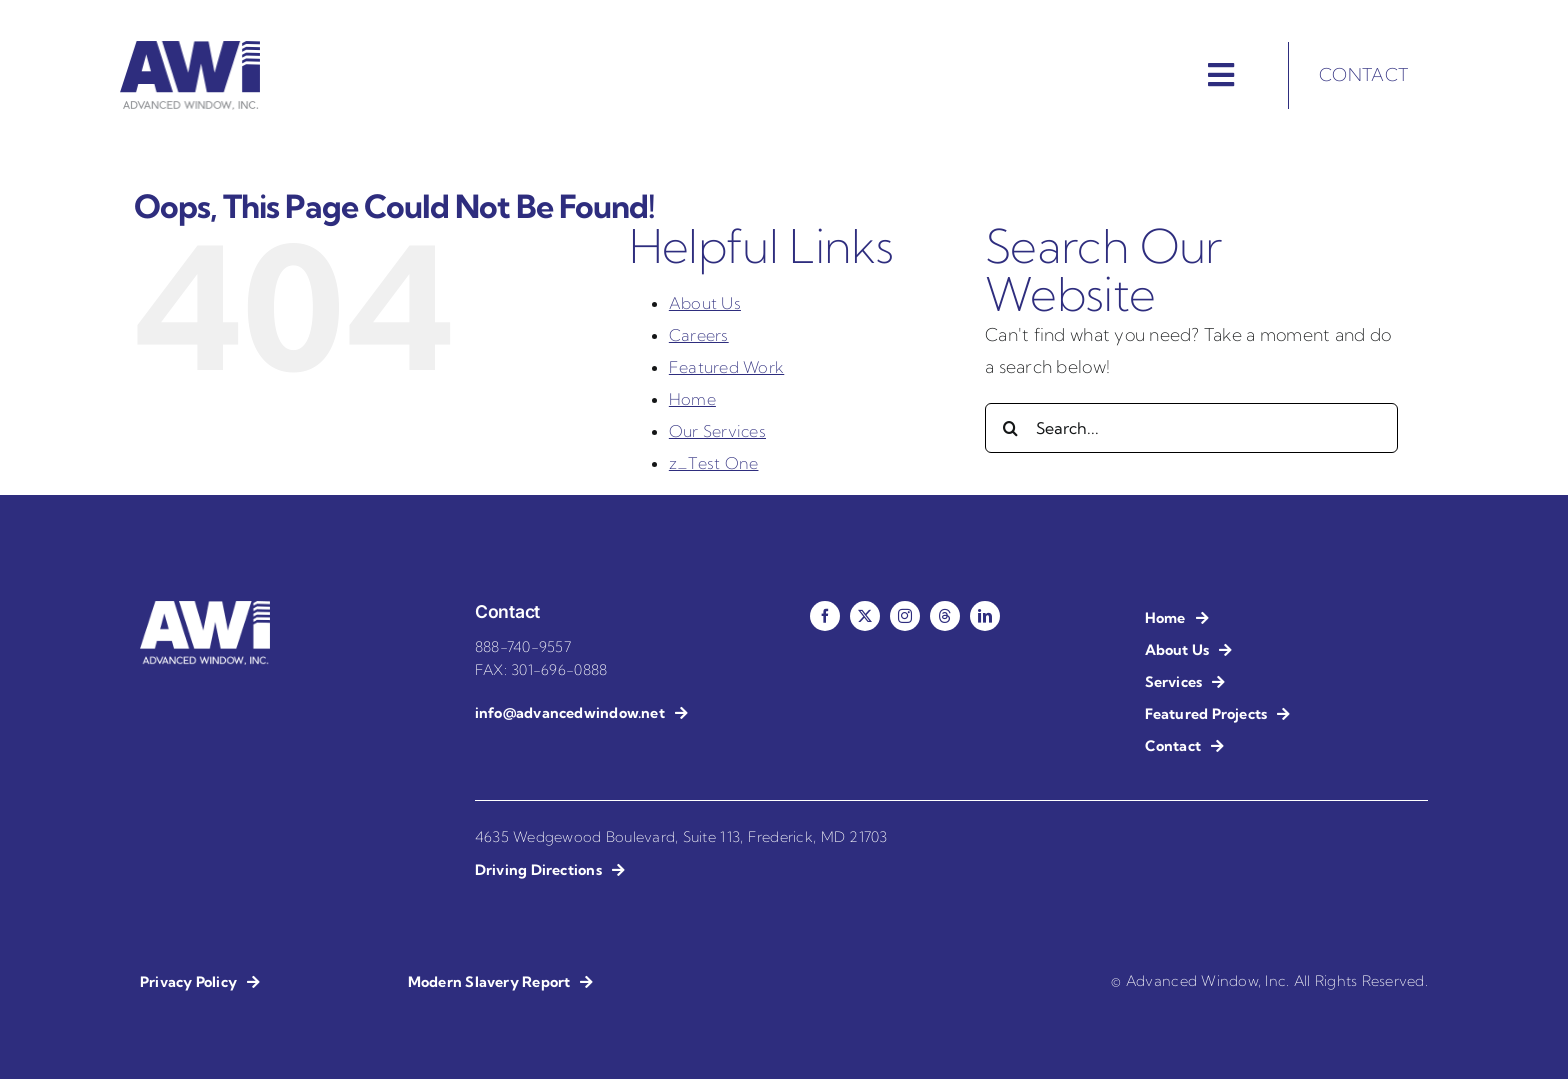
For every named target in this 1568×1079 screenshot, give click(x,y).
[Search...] (1191, 428)
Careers (699, 335)
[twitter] (865, 616)
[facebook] (825, 616)
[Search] (1010, 428)
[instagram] (905, 616)
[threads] (945, 616)
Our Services (717, 431)
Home (692, 399)
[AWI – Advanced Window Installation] (190, 49)
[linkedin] (985, 616)
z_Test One (714, 463)
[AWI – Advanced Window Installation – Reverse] (205, 609)
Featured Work (726, 367)
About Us (705, 303)
